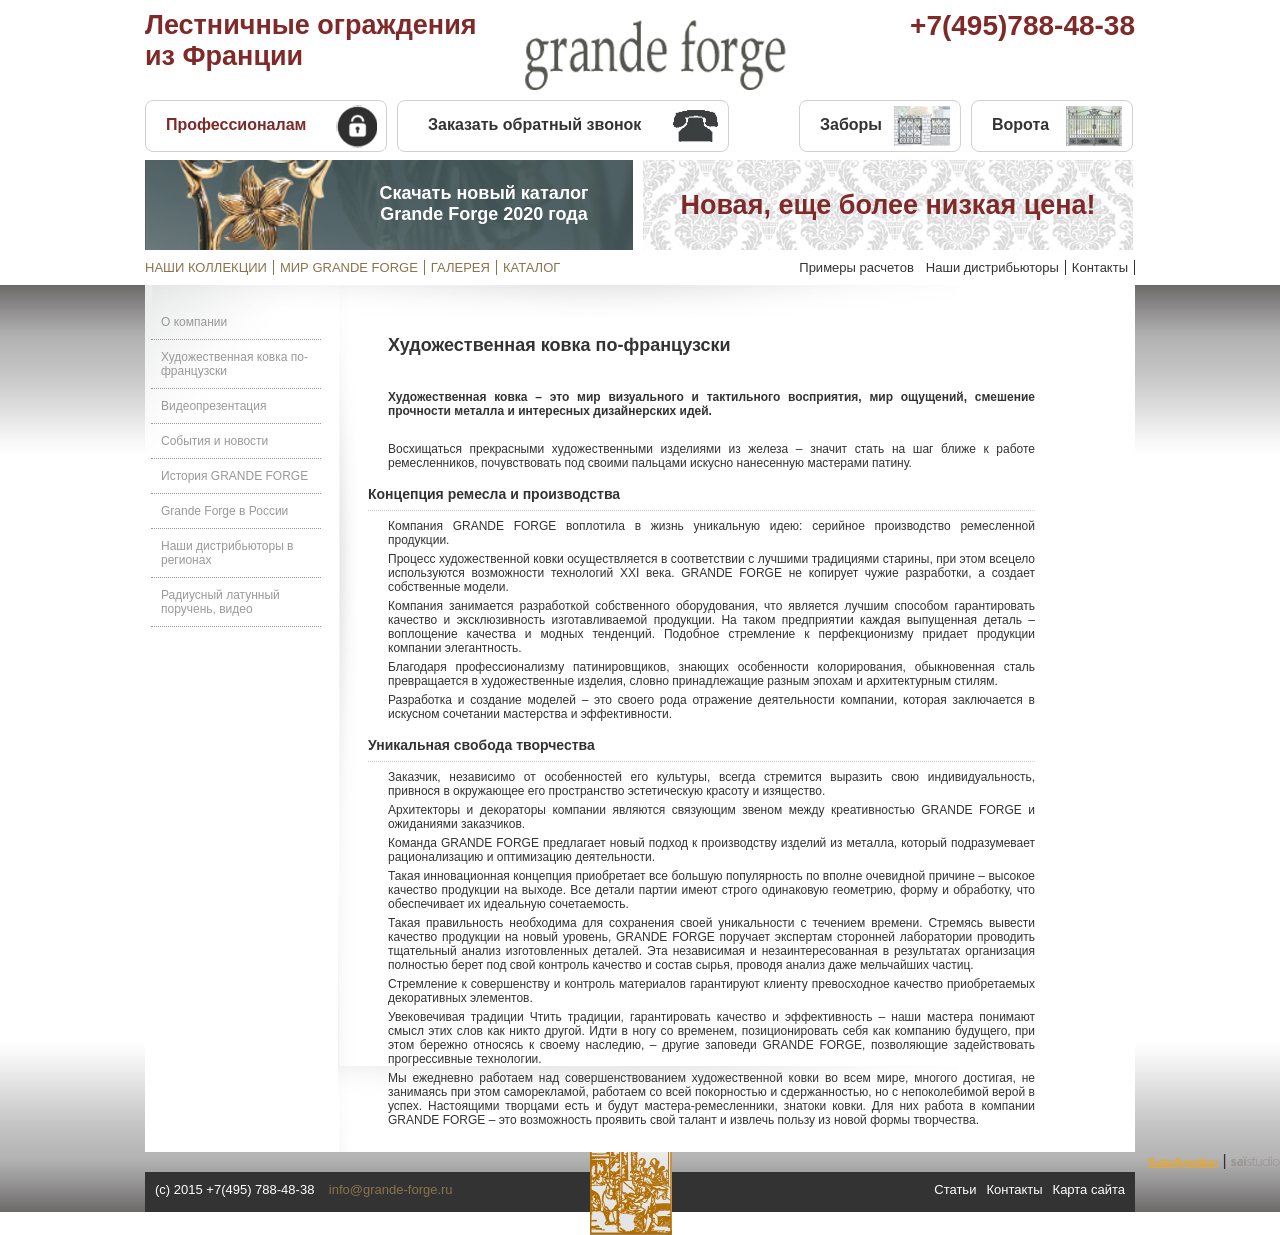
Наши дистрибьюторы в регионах (227, 553)
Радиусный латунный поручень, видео (220, 602)
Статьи (955, 1189)
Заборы (851, 124)
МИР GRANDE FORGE (349, 267)
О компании (194, 322)
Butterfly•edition (1183, 1162)
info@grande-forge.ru (391, 1189)
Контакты (1100, 267)
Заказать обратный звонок (534, 124)
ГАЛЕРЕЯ (460, 267)
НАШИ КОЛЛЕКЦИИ (206, 267)
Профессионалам (236, 124)
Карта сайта (1089, 1189)
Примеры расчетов (856, 267)
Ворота (1020, 124)
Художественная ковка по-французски (234, 364)
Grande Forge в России (224, 511)
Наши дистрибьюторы (992, 267)
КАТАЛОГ (531, 267)
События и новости (214, 441)
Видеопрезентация (213, 406)
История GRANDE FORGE (234, 476)
